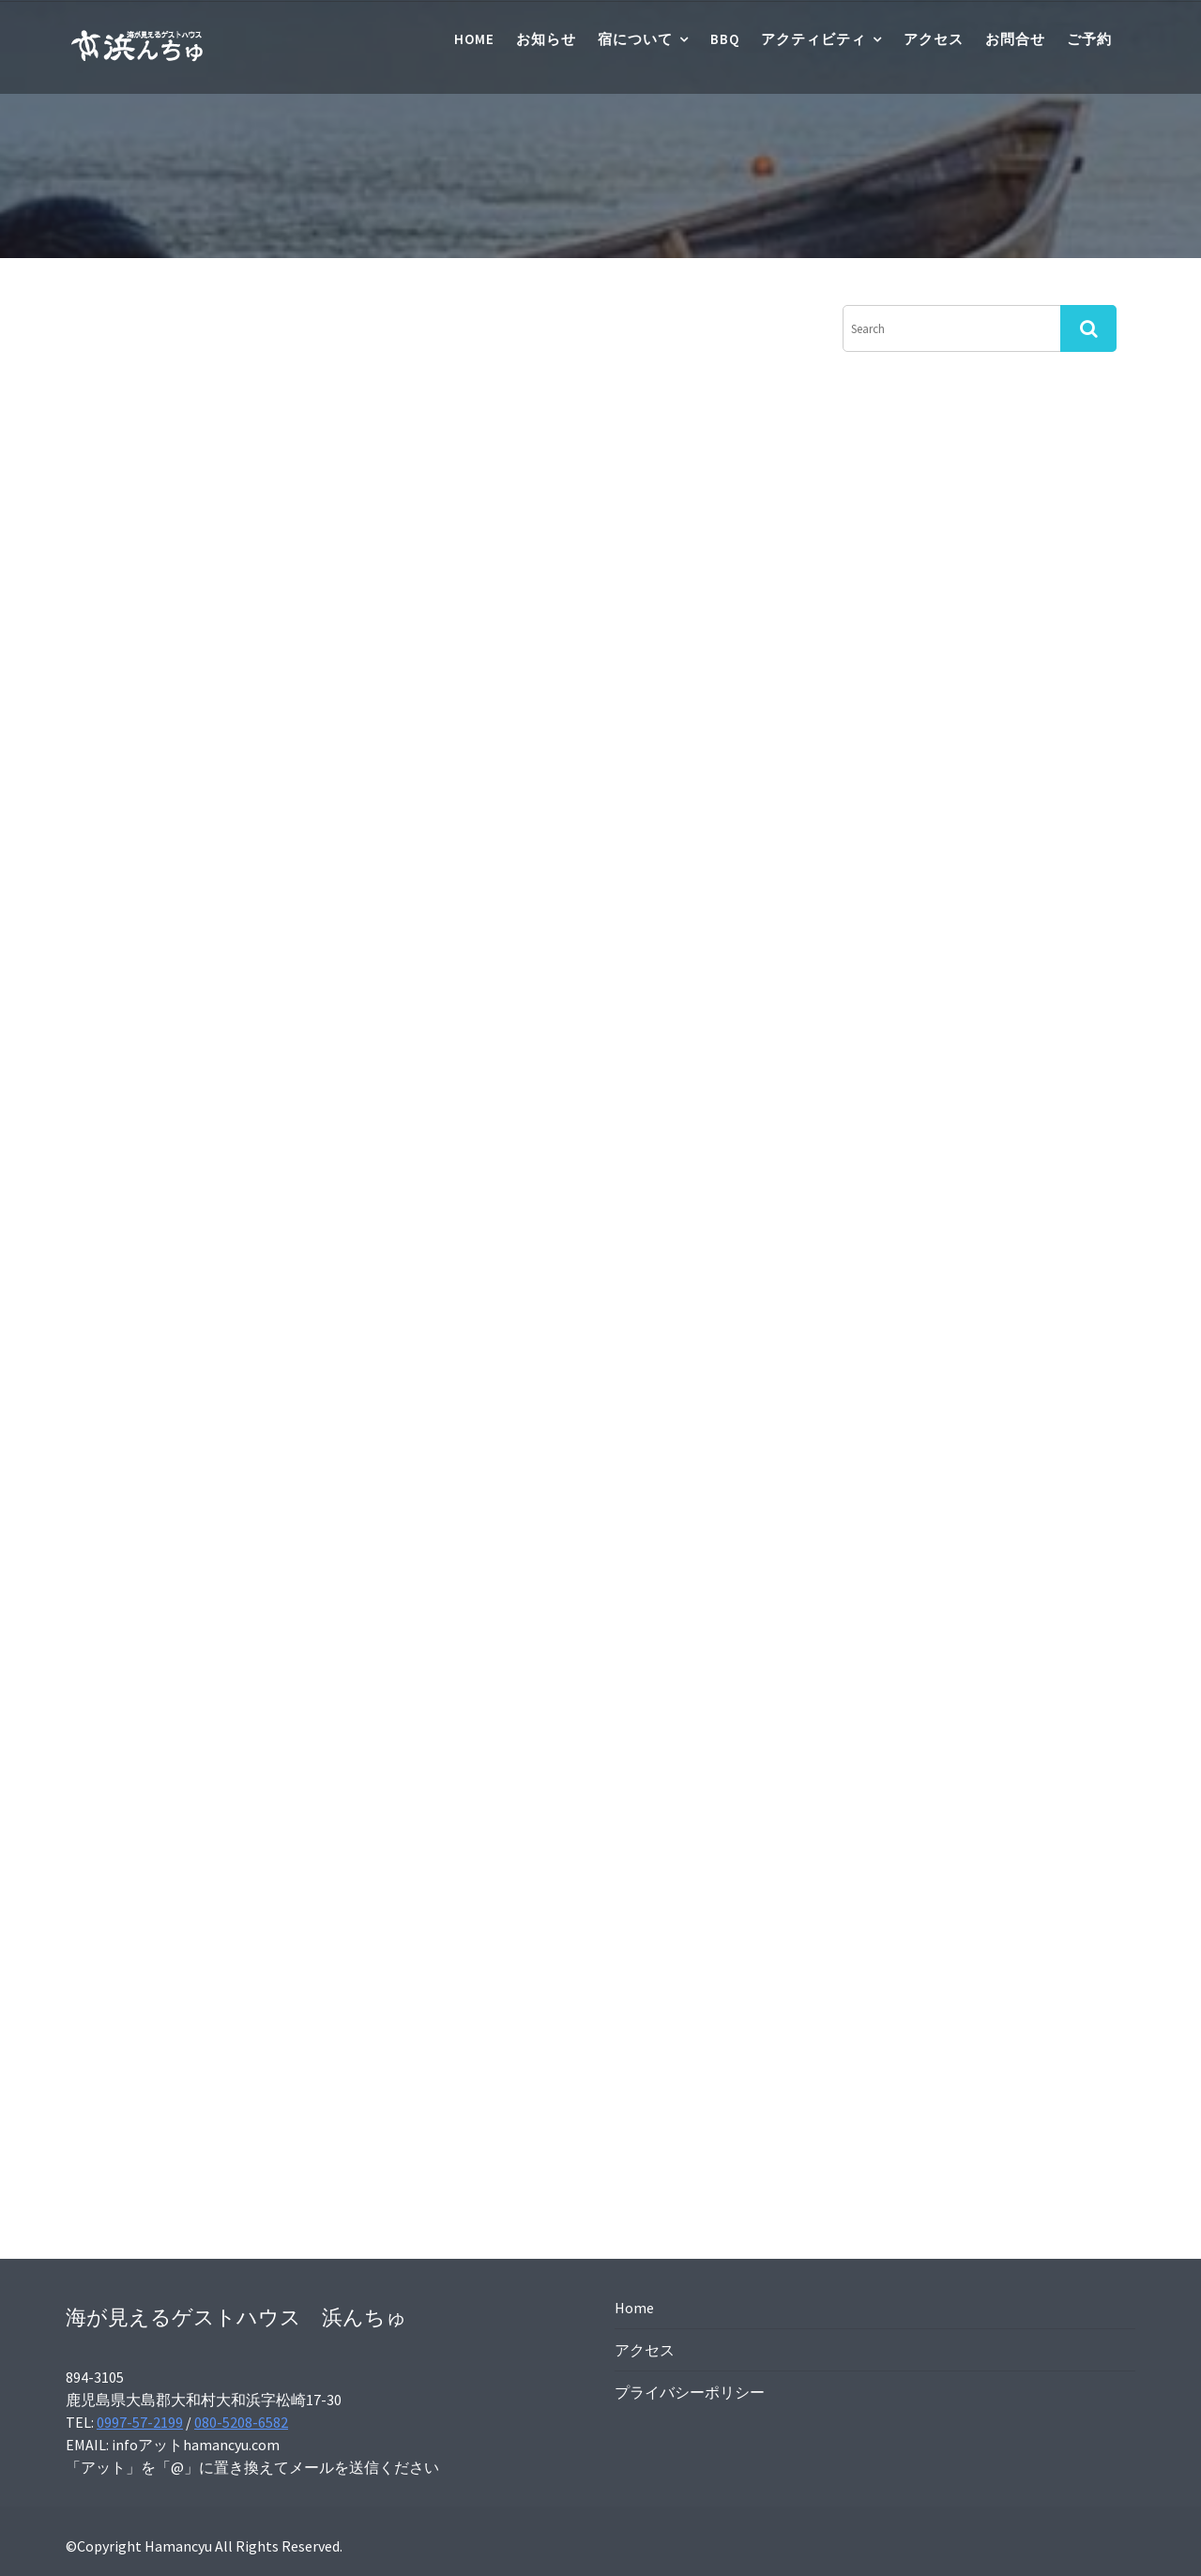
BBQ (724, 39)
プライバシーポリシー (690, 2392)
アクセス (934, 39)
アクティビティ (813, 39)
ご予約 (1089, 39)
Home (474, 39)
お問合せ (1015, 39)
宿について (635, 39)
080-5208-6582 (241, 2422)
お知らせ (546, 39)
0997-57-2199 (140, 2422)
